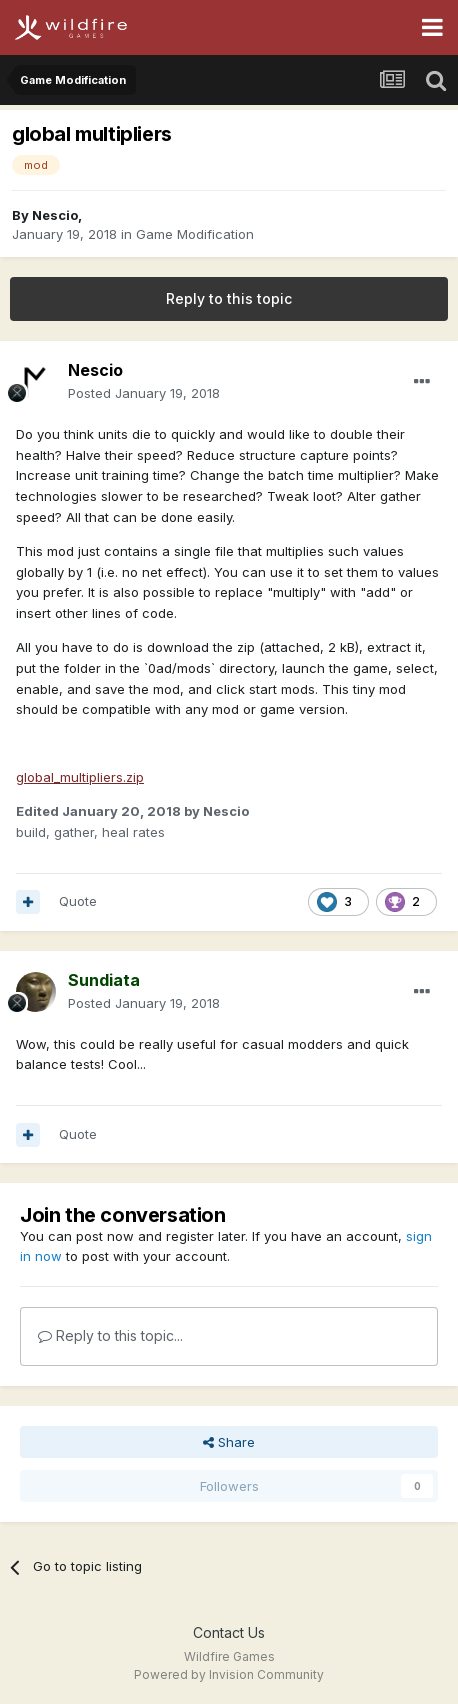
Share (229, 1442)
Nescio (55, 215)
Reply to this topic (229, 298)
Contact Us (229, 1632)
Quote (78, 901)
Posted (144, 393)
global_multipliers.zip (80, 777)
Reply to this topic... (110, 1335)
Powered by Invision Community (229, 1674)
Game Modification (195, 234)
